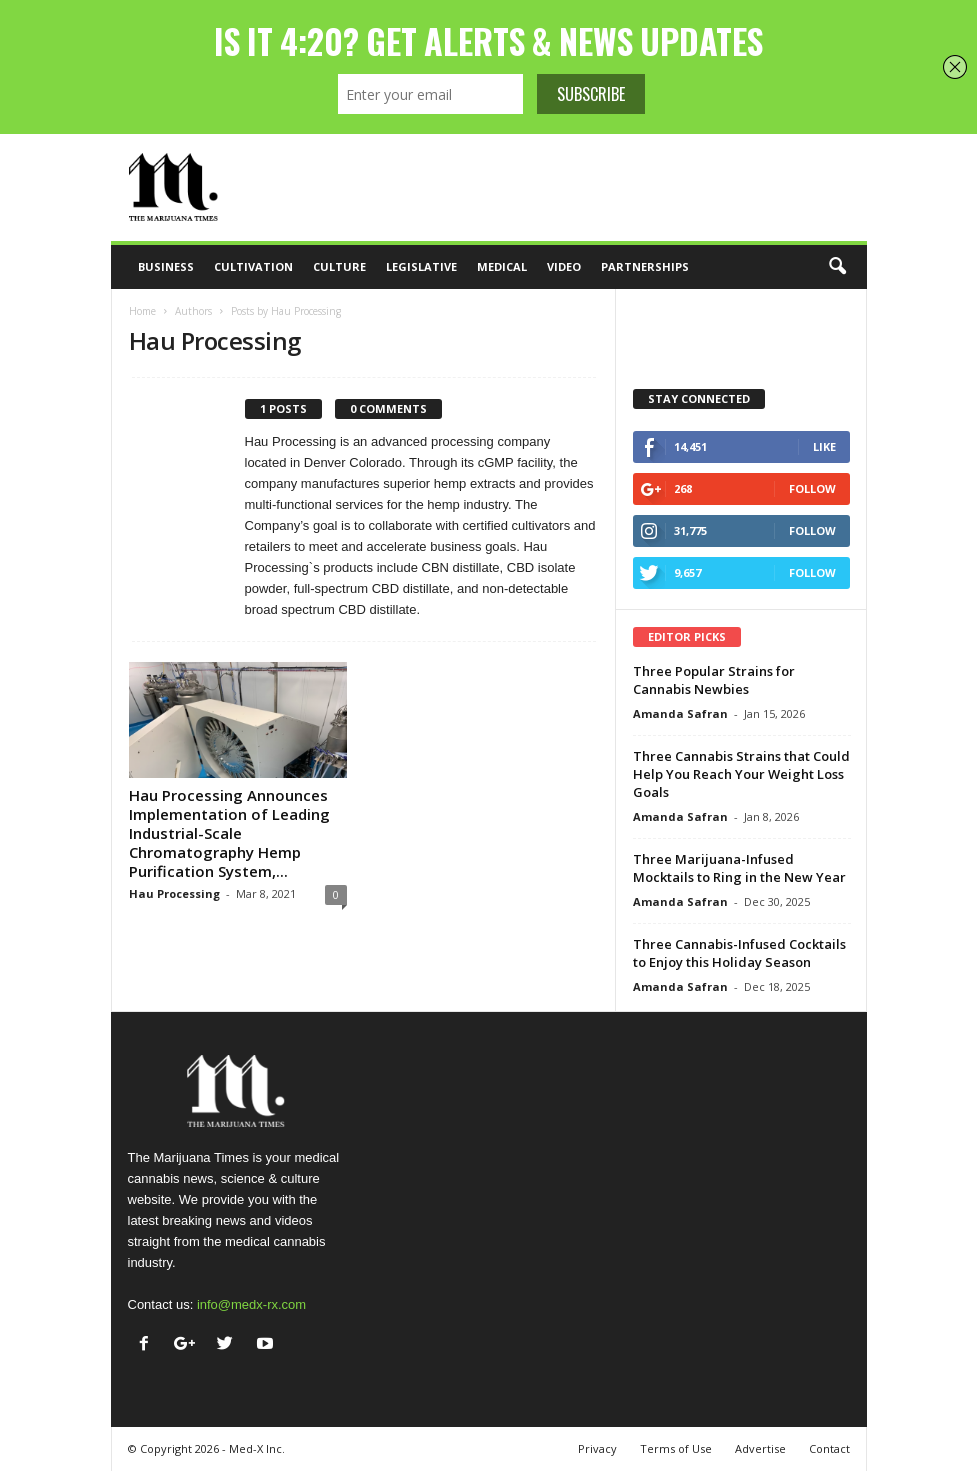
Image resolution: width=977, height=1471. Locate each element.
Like (824, 446)
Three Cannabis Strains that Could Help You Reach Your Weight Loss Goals (741, 774)
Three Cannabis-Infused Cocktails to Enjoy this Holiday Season (739, 953)
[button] (837, 267)
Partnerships (645, 266)
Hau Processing (174, 893)
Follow (812, 488)
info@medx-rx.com (251, 1304)
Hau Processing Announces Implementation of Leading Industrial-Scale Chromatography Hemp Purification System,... (229, 833)
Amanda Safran (680, 713)
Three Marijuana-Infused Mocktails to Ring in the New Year (739, 868)
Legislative (421, 266)
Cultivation (253, 266)
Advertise (760, 1448)
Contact (829, 1448)
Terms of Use (676, 1448)
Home (142, 311)
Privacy (597, 1448)
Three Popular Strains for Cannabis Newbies (714, 680)
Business (166, 266)
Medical (502, 266)
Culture (339, 266)
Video (564, 266)
